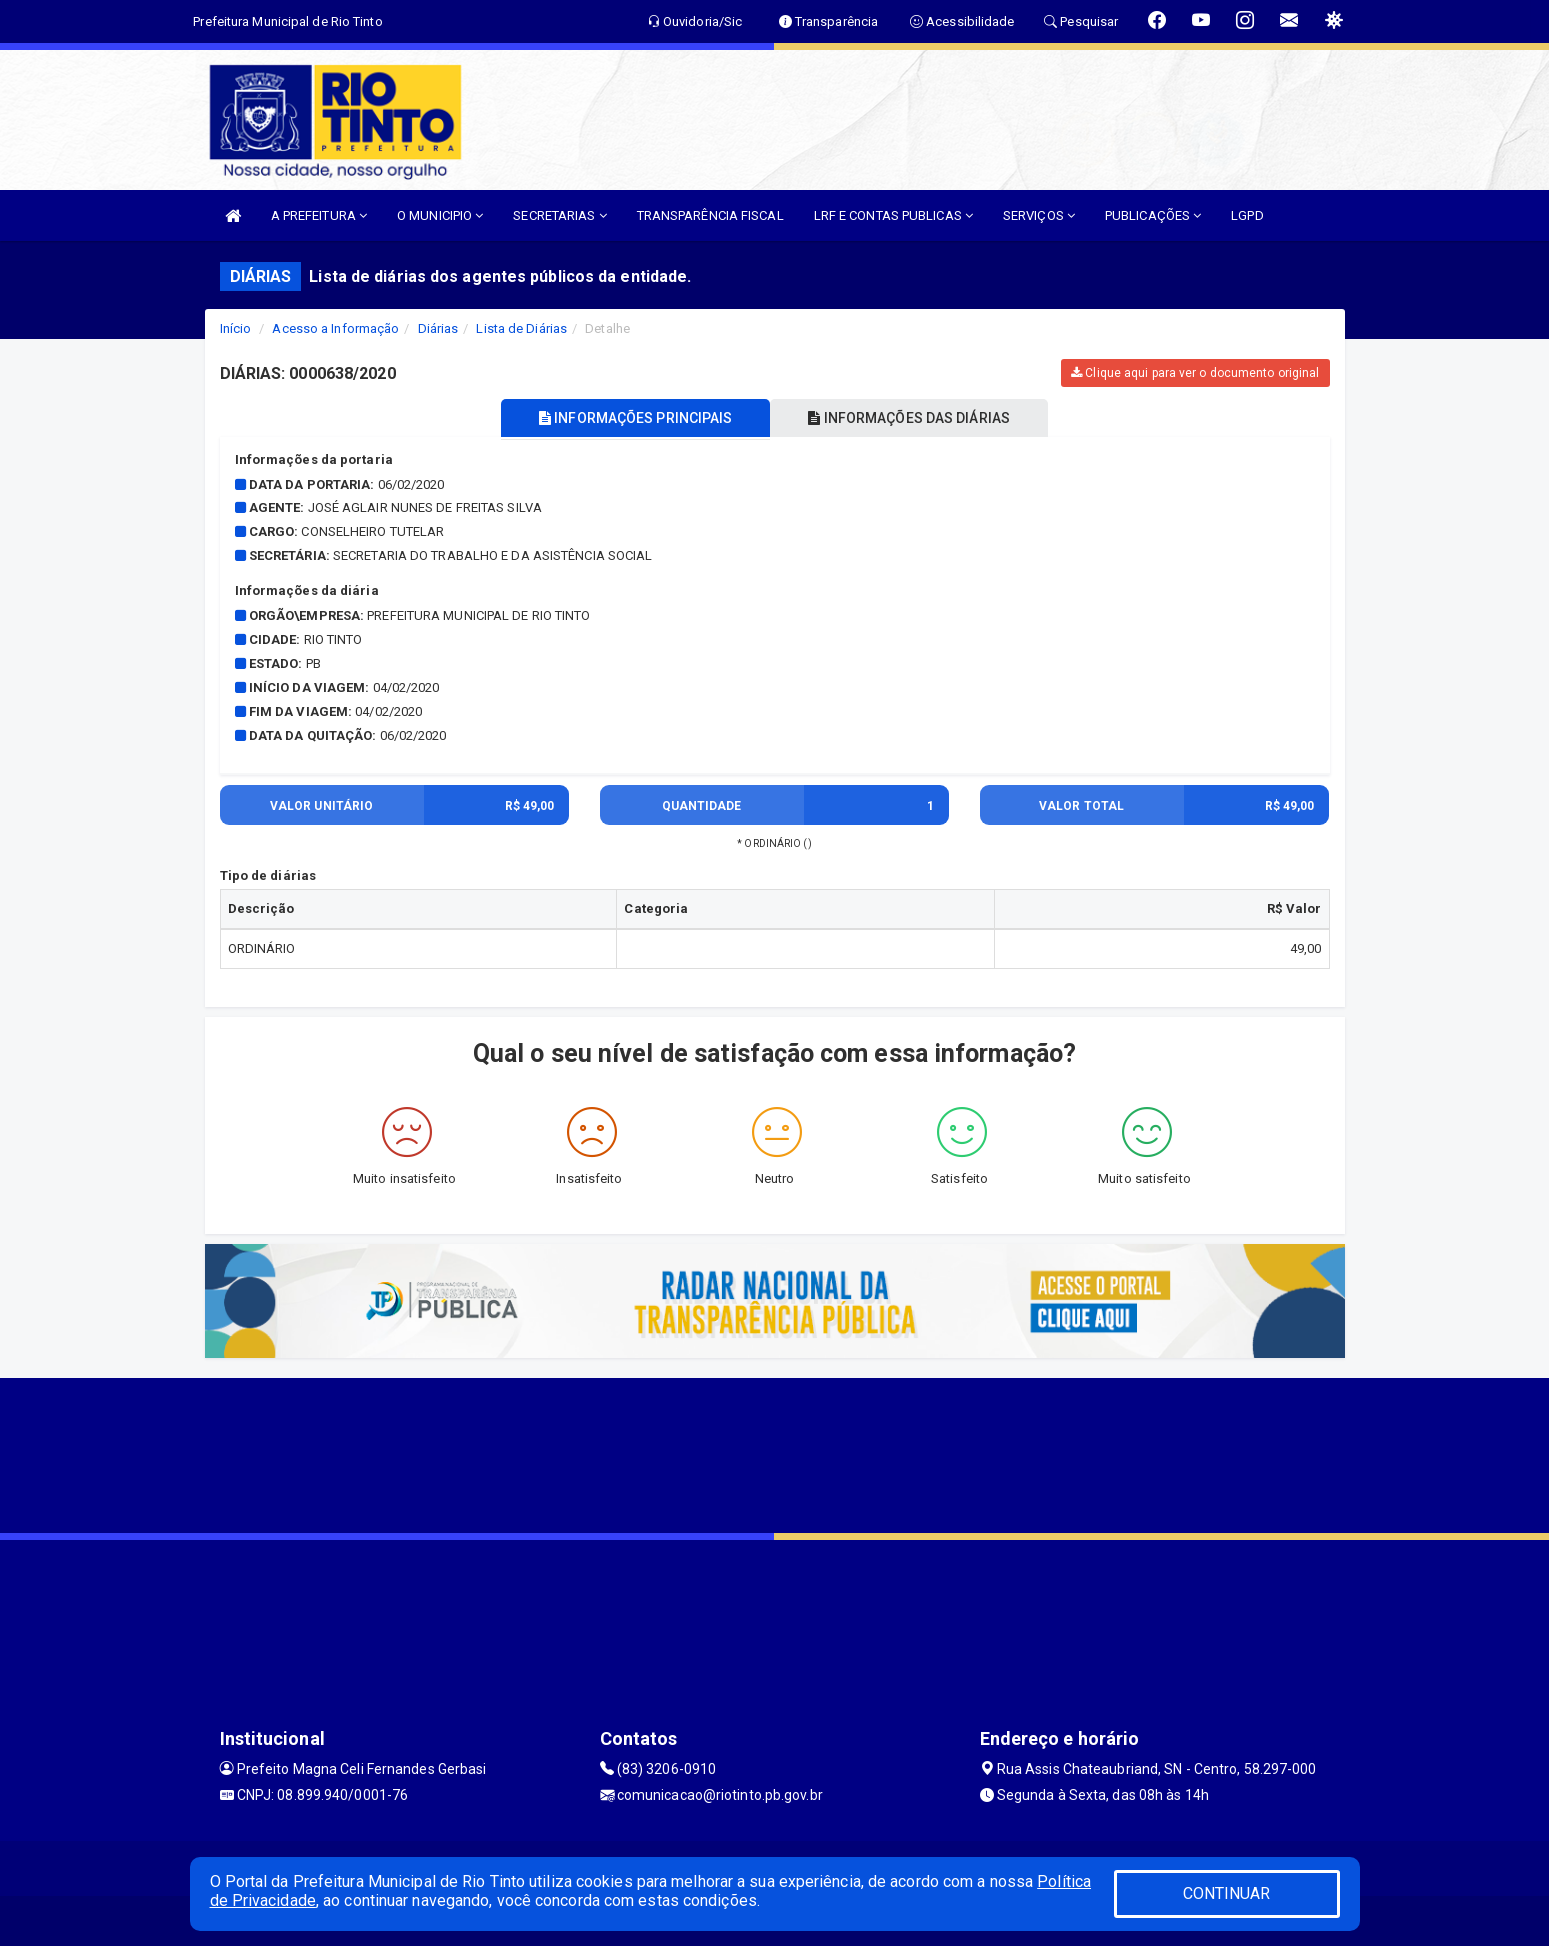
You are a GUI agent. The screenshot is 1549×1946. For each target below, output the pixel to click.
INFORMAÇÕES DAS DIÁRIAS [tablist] (913, 418)
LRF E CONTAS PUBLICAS (893, 215)
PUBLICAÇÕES (1153, 215)
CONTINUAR (1227, 1893)
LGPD (1247, 215)
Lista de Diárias (521, 328)
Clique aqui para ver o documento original (1195, 373)
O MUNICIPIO (440, 215)
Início (236, 328)
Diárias (438, 328)
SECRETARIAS (559, 215)
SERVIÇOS (1039, 215)
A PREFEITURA (319, 215)
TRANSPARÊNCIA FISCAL (710, 215)
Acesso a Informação (335, 328)
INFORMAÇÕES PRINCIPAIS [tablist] (631, 418)
